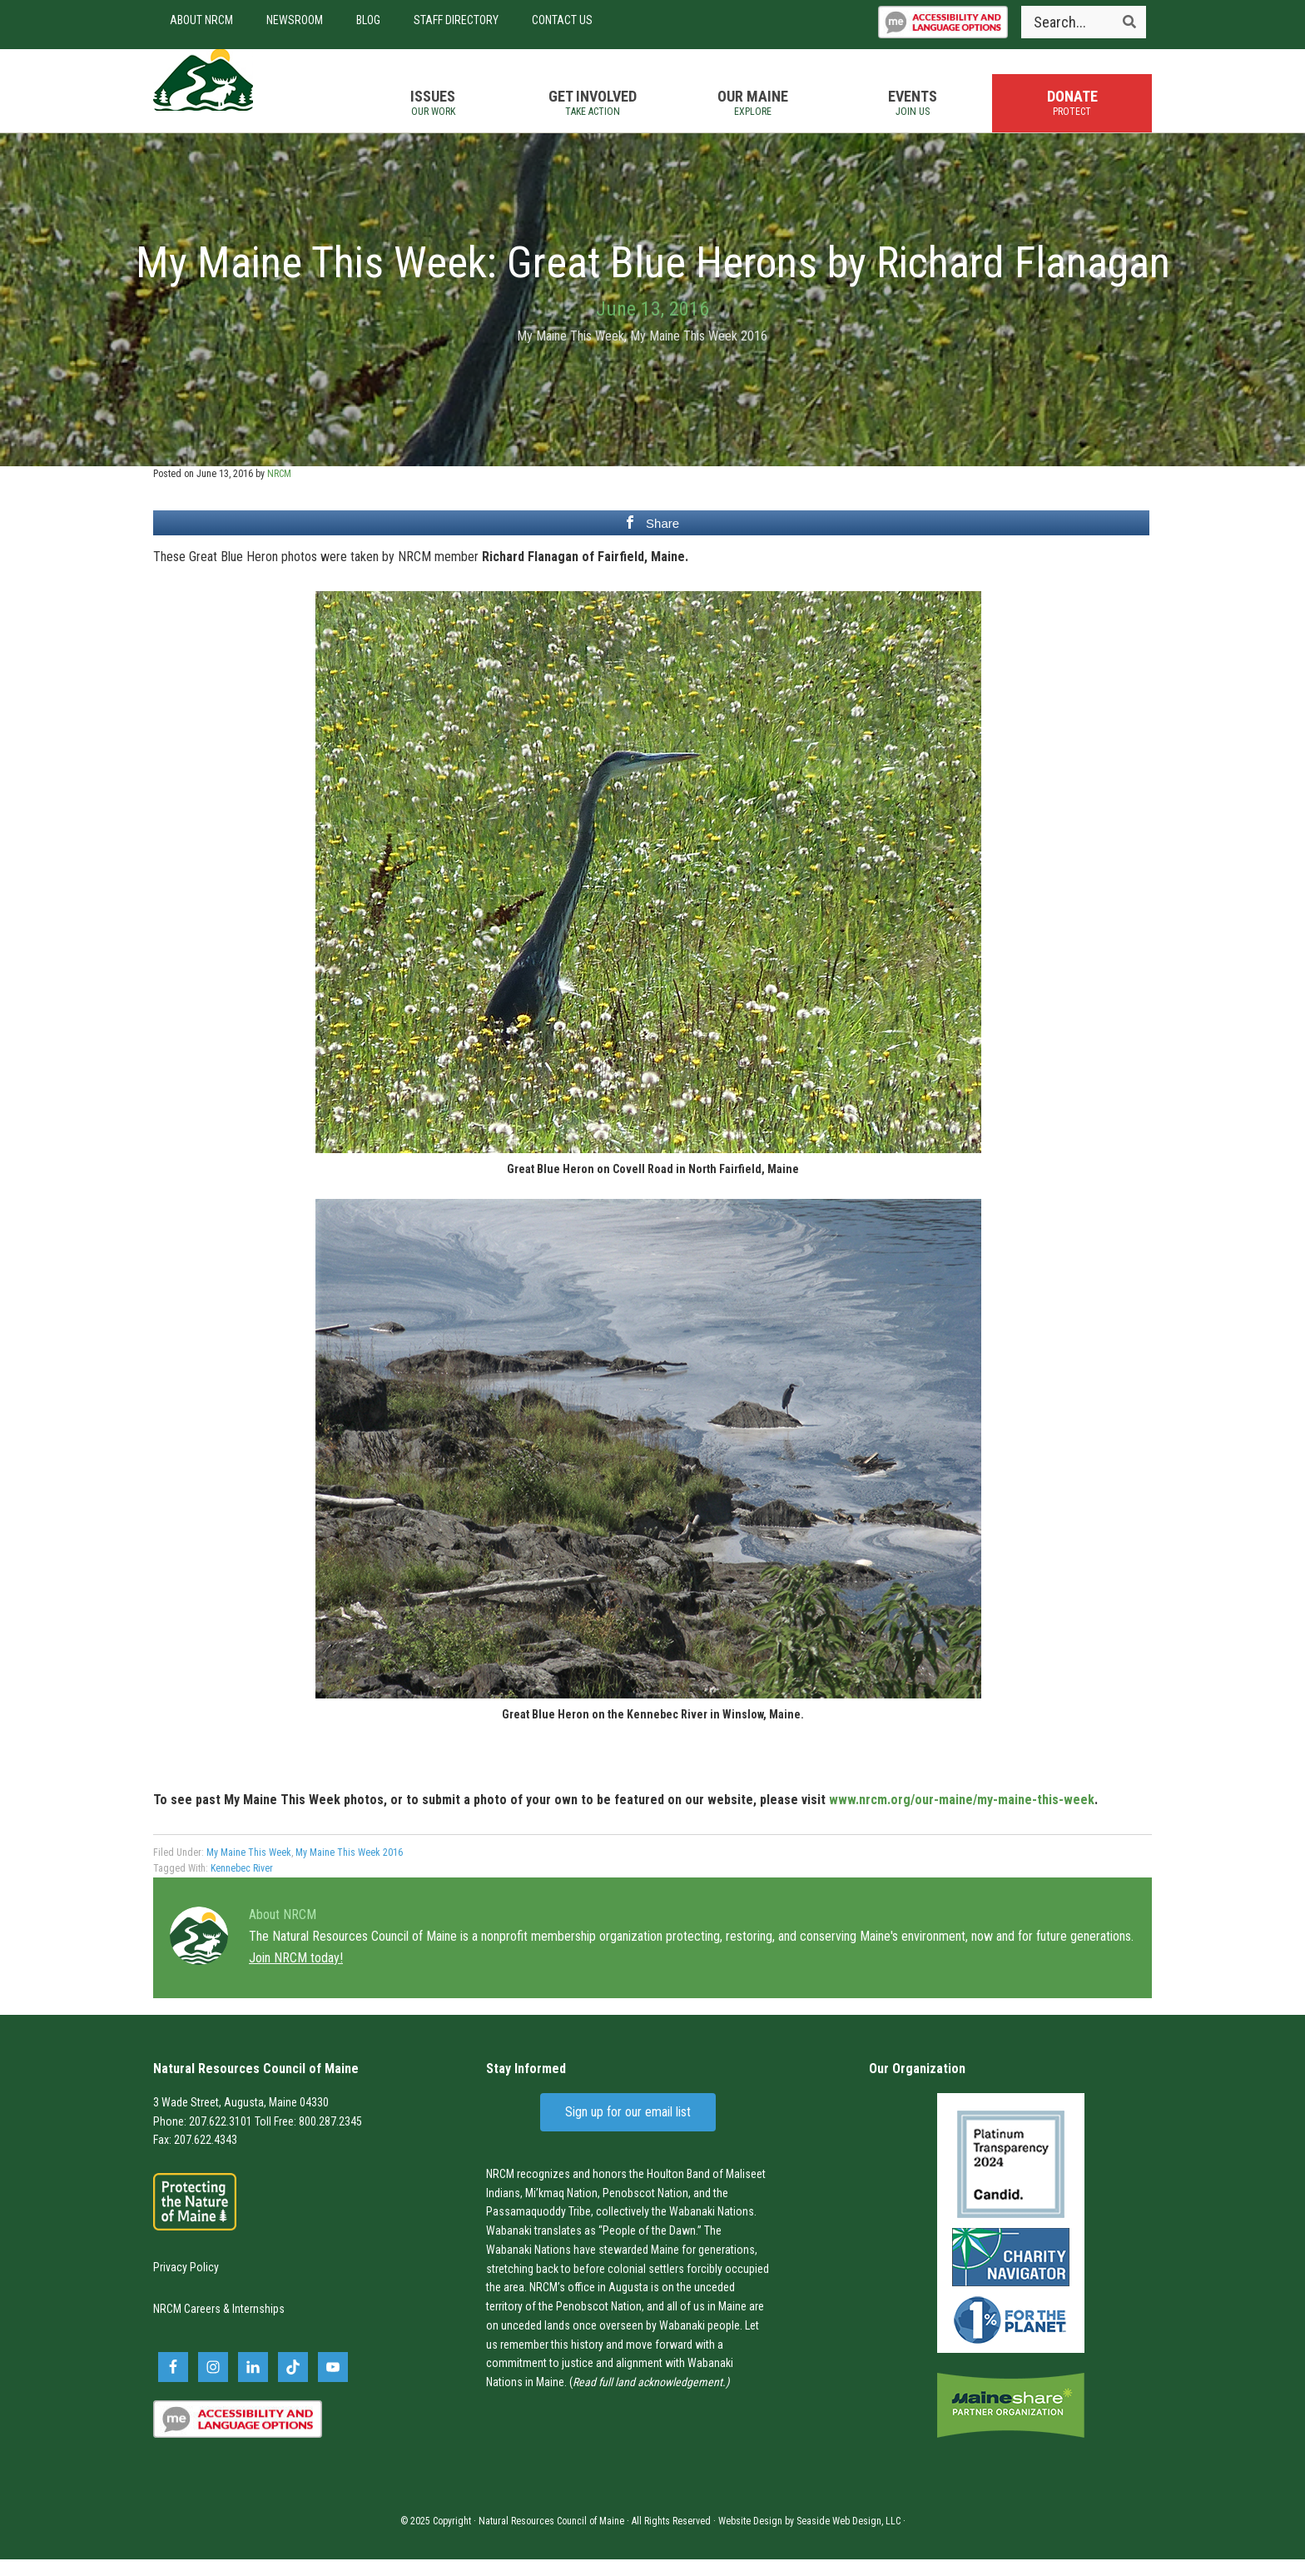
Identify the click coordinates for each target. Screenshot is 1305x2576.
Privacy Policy (186, 2283)
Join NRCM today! (296, 1974)
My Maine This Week (570, 353)
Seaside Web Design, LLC (848, 2538)
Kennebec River (242, 1885)
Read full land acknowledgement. (649, 2398)
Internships (258, 2326)
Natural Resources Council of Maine (244, 99)
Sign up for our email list (628, 2128)
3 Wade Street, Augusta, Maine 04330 (241, 2119)
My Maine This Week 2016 (698, 353)
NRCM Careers (187, 2326)
